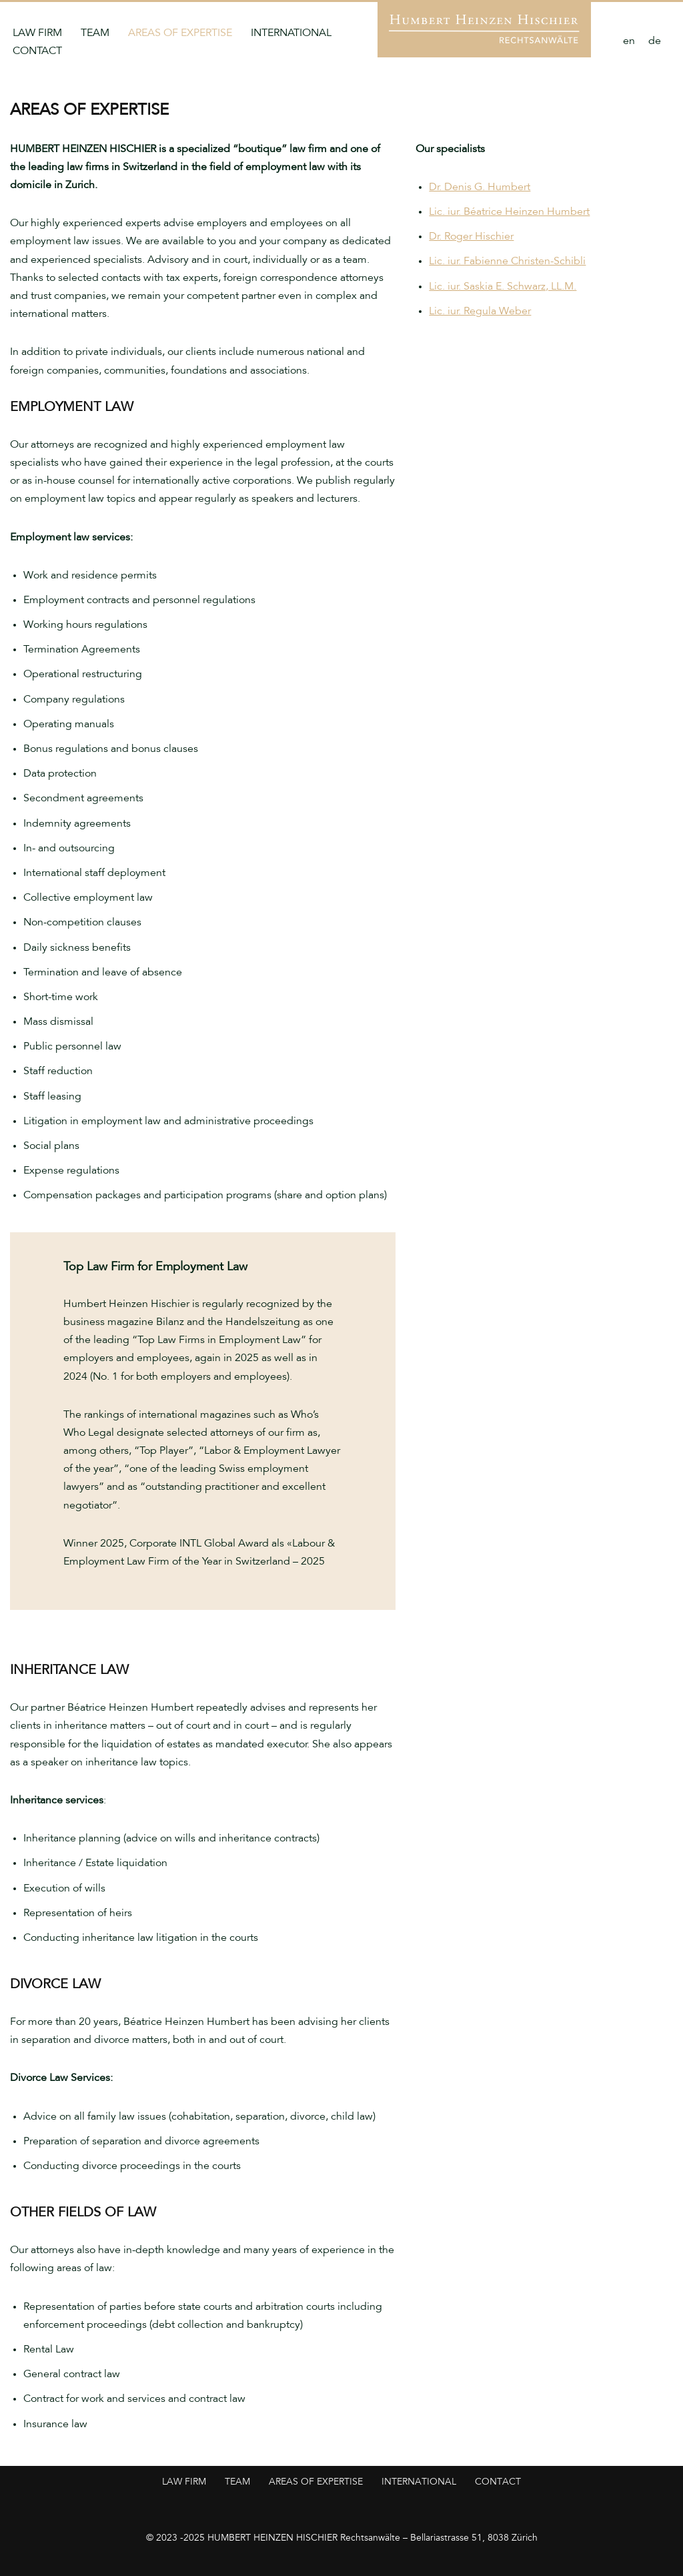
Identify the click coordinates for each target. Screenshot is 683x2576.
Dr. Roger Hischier (471, 237)
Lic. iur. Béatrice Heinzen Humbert (509, 212)
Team (95, 33)
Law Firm (37, 33)
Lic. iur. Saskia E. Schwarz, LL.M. (502, 287)
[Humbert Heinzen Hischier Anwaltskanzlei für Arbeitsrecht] (484, 29)
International (291, 33)
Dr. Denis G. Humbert (479, 187)
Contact (37, 51)
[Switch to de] (655, 42)
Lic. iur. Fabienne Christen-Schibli (507, 262)
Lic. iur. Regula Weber (480, 312)
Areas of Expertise (180, 33)
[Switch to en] (629, 42)
